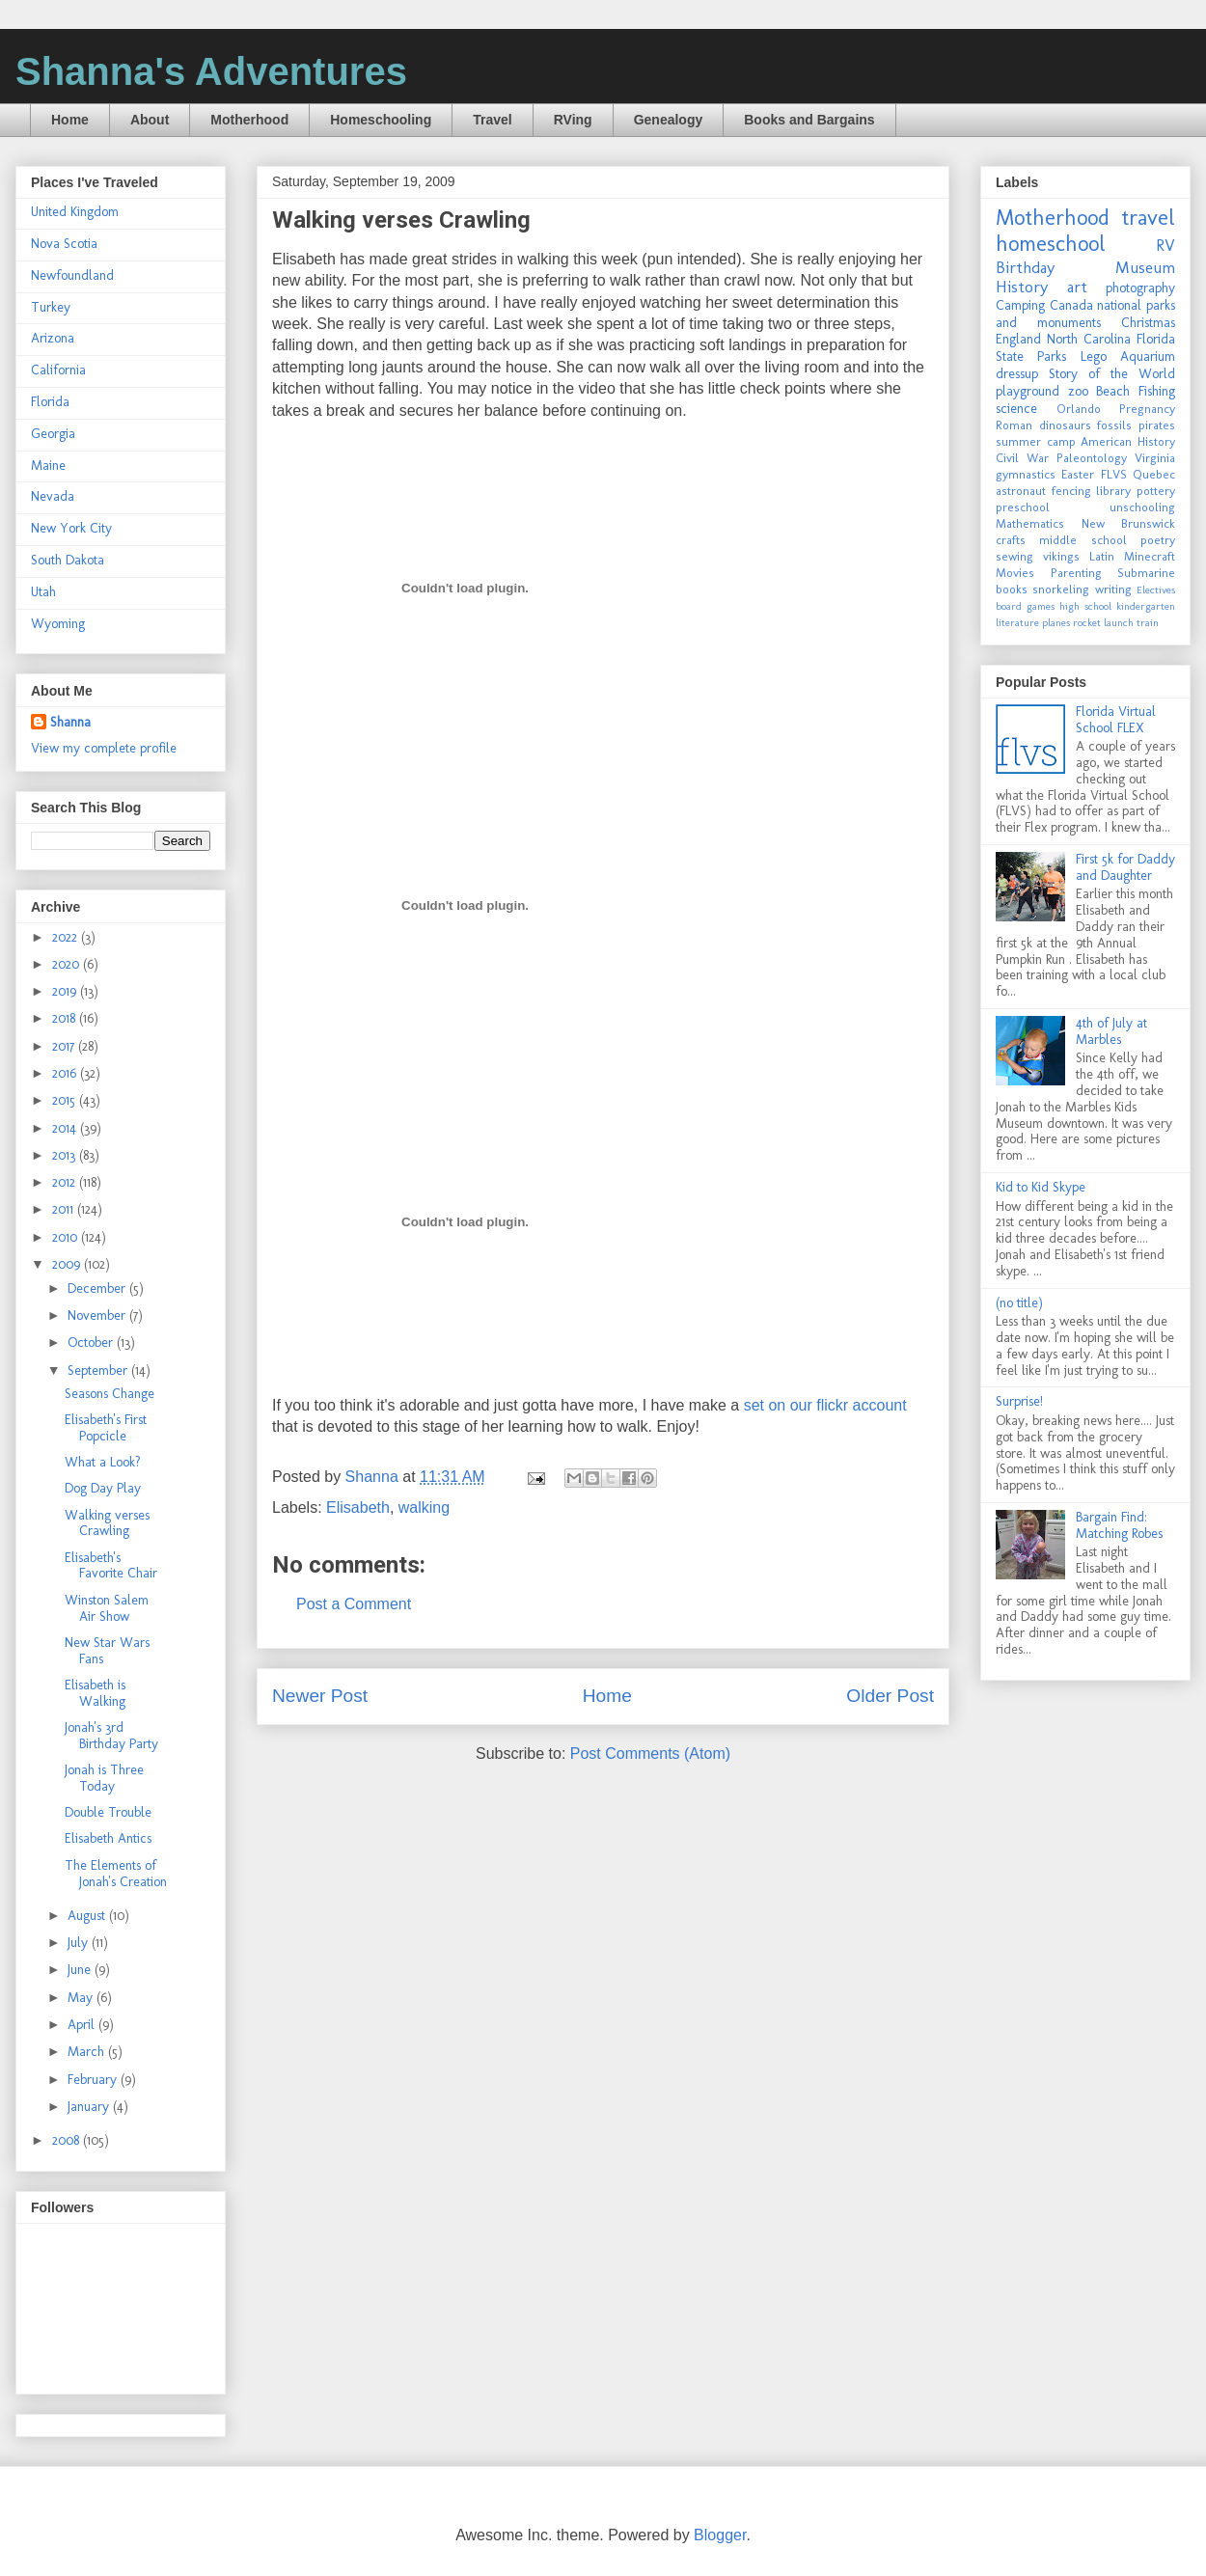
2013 (65, 1155)
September (99, 1370)
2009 (68, 1264)
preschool (1023, 507)
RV (1165, 245)
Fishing (1156, 391)
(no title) (1019, 1303)
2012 (65, 1182)
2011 (64, 1209)
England (1018, 339)
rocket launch (1103, 622)
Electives (1156, 589)
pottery (1156, 490)
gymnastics (1025, 474)
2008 (67, 2140)
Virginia (1155, 458)
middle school (1082, 540)
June (81, 1969)
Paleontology (1091, 458)
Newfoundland (72, 275)
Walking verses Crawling (107, 1523)
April (83, 2024)
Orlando (1078, 408)
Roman (1014, 425)
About (149, 119)
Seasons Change (109, 1393)
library (1113, 490)
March (88, 2051)
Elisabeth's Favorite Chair (111, 1565)
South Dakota (67, 560)
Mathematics (1030, 523)
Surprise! (1019, 1401)
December (98, 1288)
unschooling (1142, 507)
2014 (66, 1128)
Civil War (1022, 458)
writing (1113, 589)
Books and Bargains (809, 119)
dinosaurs (1065, 425)
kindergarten (1145, 606)
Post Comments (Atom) (650, 1753)
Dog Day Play (103, 1488)
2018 (65, 1018)
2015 (65, 1100)
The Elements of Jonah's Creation (116, 1873)
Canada (1071, 305)
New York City (71, 528)
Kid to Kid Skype (1040, 1187)
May (82, 1997)
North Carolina (1089, 339)
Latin (1101, 556)
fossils (1114, 425)
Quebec (1154, 474)
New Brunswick (1129, 523)
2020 (67, 964)
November (98, 1315)
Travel (492, 119)
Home (70, 119)
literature (1017, 622)
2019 (66, 991)
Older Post (890, 1695)
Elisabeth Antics (108, 1838)
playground (1027, 391)
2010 (66, 1237)
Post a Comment (353, 1604)
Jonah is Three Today (104, 1778)
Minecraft (1149, 556)
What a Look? (103, 1462)
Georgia (53, 433)
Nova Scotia (64, 243)
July (80, 1942)
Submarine (1146, 572)
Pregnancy (1147, 408)
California (58, 370)
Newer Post (320, 1695)
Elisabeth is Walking (95, 1693)
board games (1025, 606)
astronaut (1021, 490)
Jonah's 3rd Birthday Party (111, 1735)
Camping (1020, 305)
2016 (66, 1073)
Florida (50, 402)
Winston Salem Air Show (107, 1608)
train (1148, 622)
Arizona (52, 338)
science (1016, 408)
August (88, 1915)
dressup (1017, 374)
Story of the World (1112, 374)
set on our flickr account (825, 1405)
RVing (573, 119)
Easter (1077, 474)
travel (1148, 218)
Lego (1094, 356)
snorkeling (1060, 589)
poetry (1157, 540)
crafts (1011, 540)
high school (1085, 606)
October (92, 1342)
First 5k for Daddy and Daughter (1125, 867)
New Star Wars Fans (107, 1650)
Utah (43, 592)
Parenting (1076, 572)
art (1077, 286)
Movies (1015, 572)
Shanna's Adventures (211, 71)
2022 (66, 937)
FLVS (1114, 474)
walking (424, 1507)
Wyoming (58, 624)
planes (1056, 622)
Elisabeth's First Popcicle (106, 1427)
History (1022, 286)
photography (1140, 288)
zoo (1078, 391)
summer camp (1036, 441)
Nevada (52, 496)
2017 (65, 1046)
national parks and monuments (1085, 314)
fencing (1071, 490)
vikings (1061, 556)
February (94, 2079)
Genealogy (668, 119)
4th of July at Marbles (1111, 1031)
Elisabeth (358, 1507)
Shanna (70, 722)
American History (1128, 441)
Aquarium (1147, 356)
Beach (1113, 391)
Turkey (50, 307)
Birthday (1025, 267)
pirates (1156, 425)
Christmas (1148, 323)
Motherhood (249, 119)
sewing (1014, 556)
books (1012, 589)
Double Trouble (108, 1812)
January (90, 2106)
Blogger (720, 2535)
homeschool (1051, 244)
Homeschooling (380, 119)
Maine (48, 465)
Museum (1145, 267)
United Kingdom (75, 212)
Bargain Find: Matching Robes (1119, 1525)
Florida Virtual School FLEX (1116, 719)
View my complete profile (104, 748)
